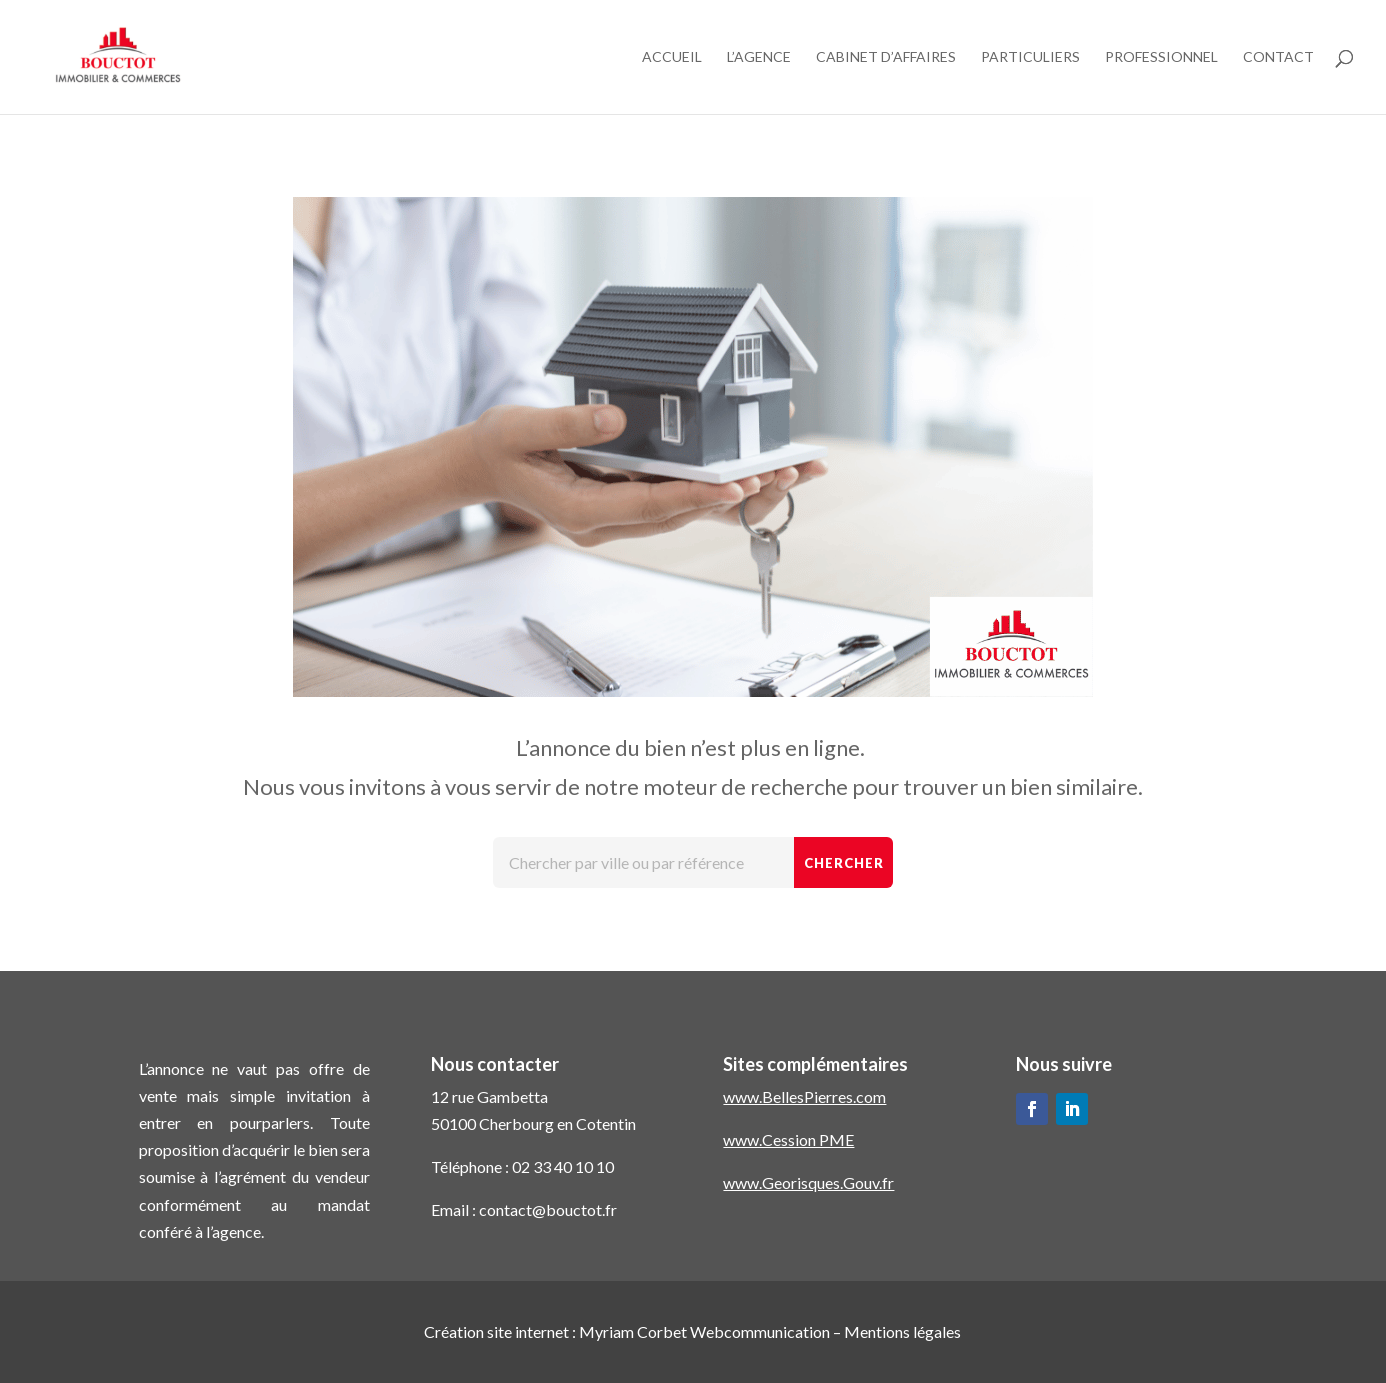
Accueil (672, 57)
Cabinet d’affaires (886, 57)
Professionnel (1161, 57)
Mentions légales (902, 1331)
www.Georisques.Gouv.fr (808, 1182)
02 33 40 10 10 (563, 1166)
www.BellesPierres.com (804, 1096)
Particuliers (1030, 57)
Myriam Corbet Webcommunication (703, 1331)
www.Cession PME (788, 1139)
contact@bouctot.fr (548, 1209)
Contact (1278, 57)
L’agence (759, 57)
